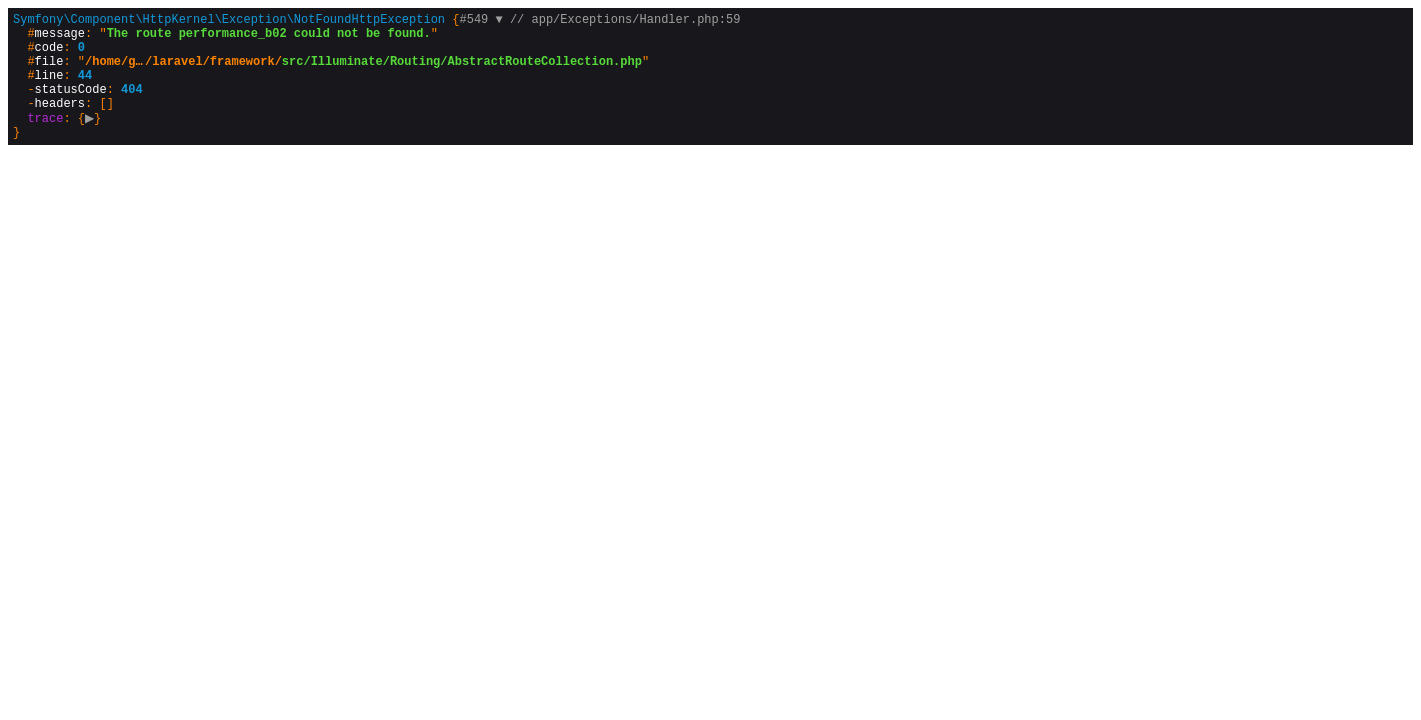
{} (376, 89)
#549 (480, 21)
